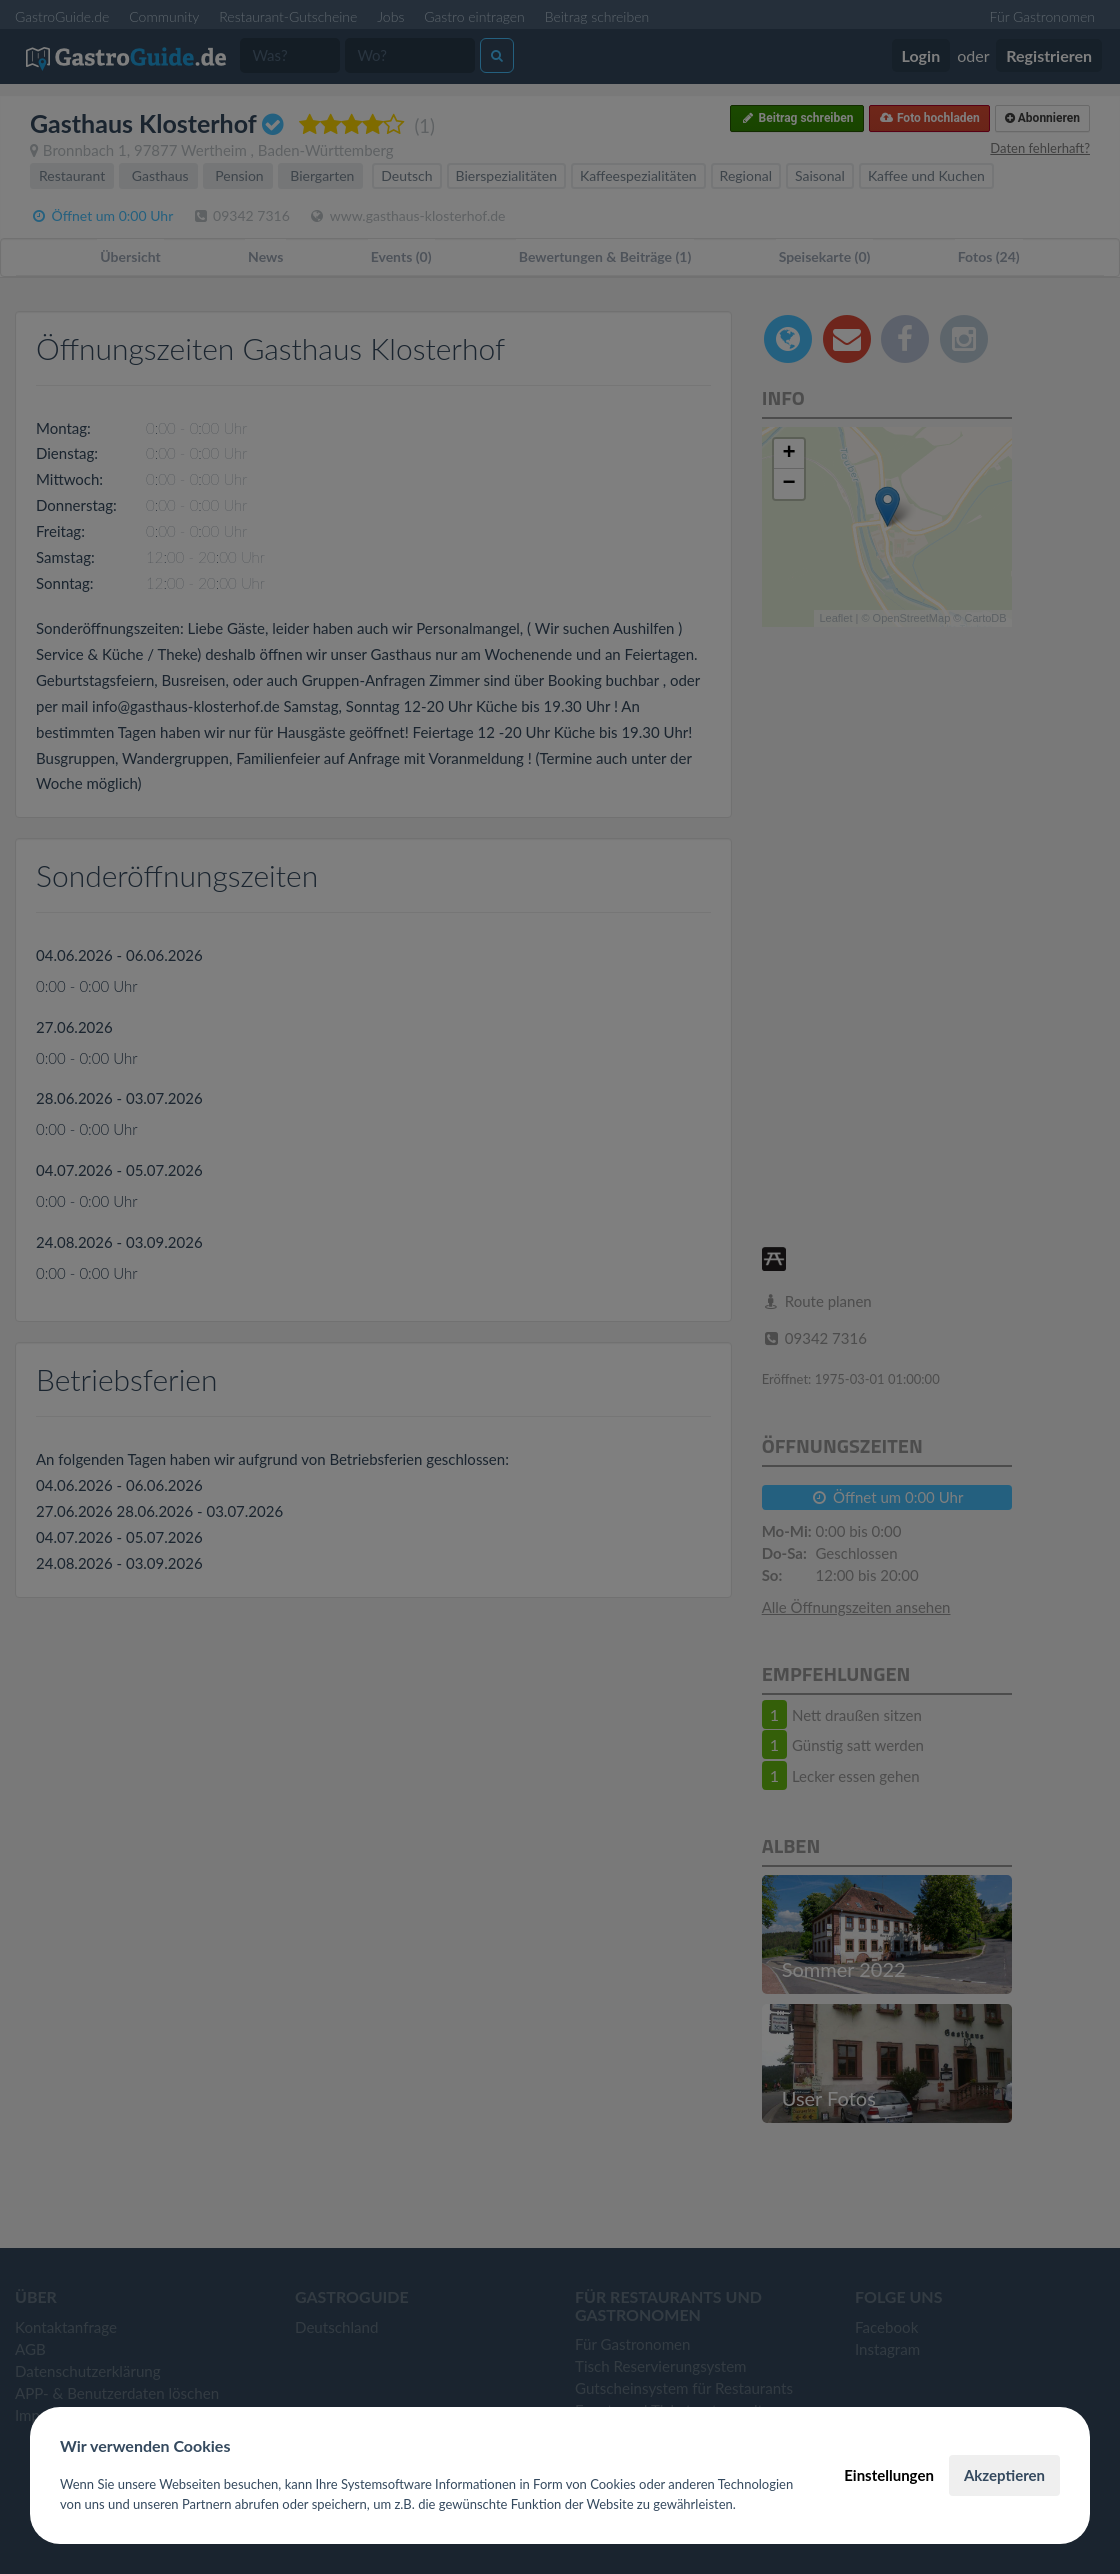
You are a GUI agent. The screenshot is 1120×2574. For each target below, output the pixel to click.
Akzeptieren (1004, 2475)
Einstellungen (889, 2475)
